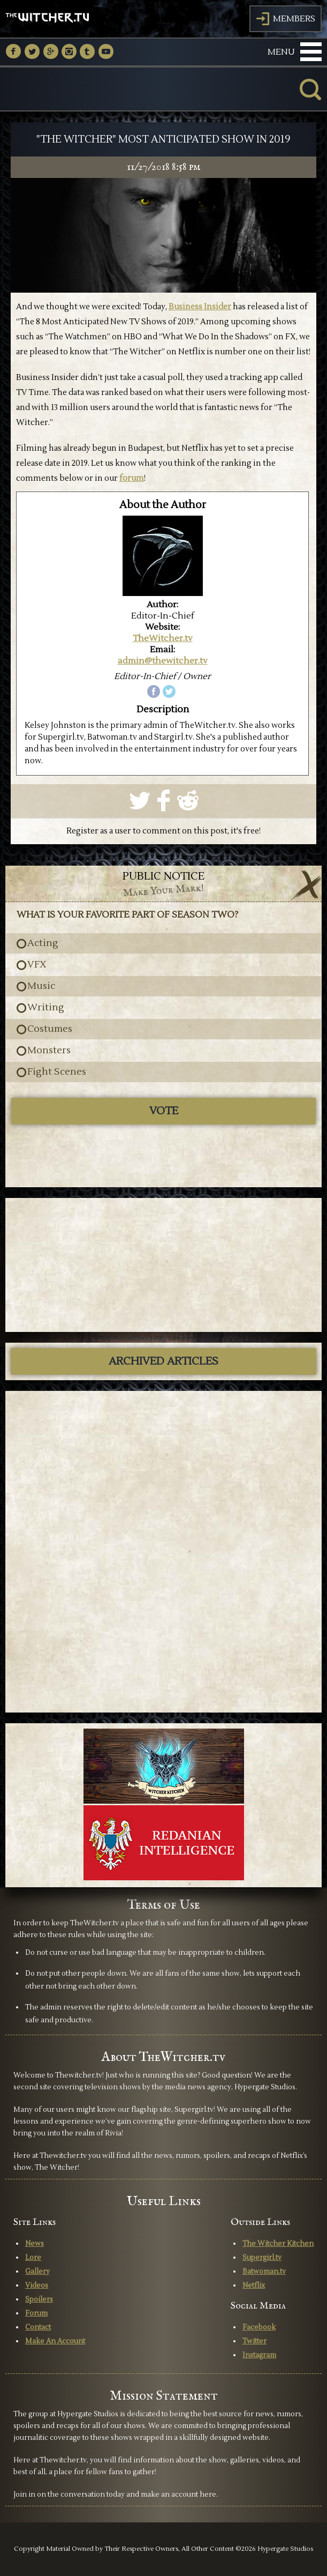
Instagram (259, 2355)
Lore (33, 2257)
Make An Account (55, 2341)
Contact (38, 2327)
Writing (45, 1007)
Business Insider (200, 307)
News (34, 2243)
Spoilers (39, 2299)
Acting (42, 943)
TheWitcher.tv (163, 638)
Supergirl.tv (262, 2257)
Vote (163, 1111)
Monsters (49, 1050)
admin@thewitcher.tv (163, 661)
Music (41, 986)
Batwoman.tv (264, 2271)
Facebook (259, 2327)
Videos (36, 2285)
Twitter (254, 2341)
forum (131, 478)
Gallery (37, 2271)
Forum (36, 2313)
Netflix (253, 2285)
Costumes (49, 1029)
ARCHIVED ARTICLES (163, 1361)
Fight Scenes (56, 1072)
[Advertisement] (163, 1265)
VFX (37, 965)
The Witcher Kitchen (278, 2243)
